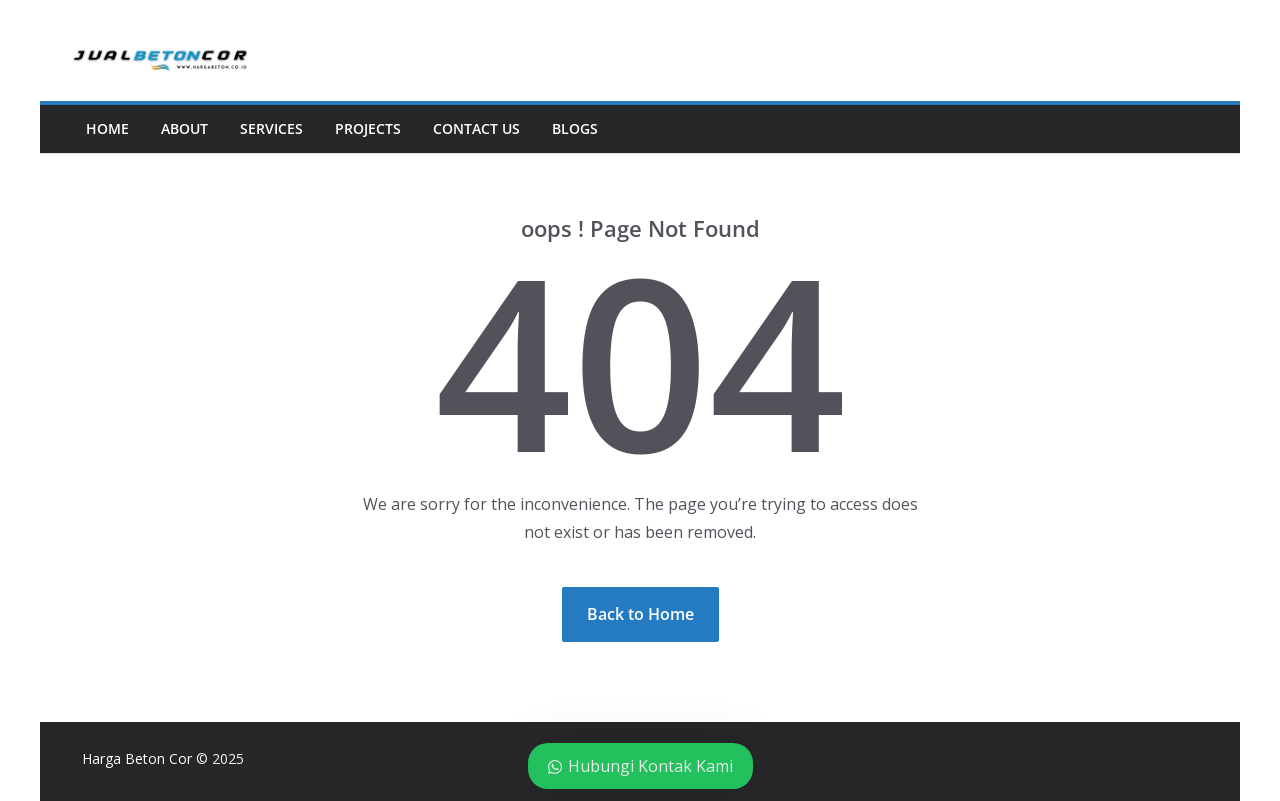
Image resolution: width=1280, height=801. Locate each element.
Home (107, 128)
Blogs (575, 128)
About (184, 128)
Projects (368, 128)
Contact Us (476, 128)
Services (271, 128)
